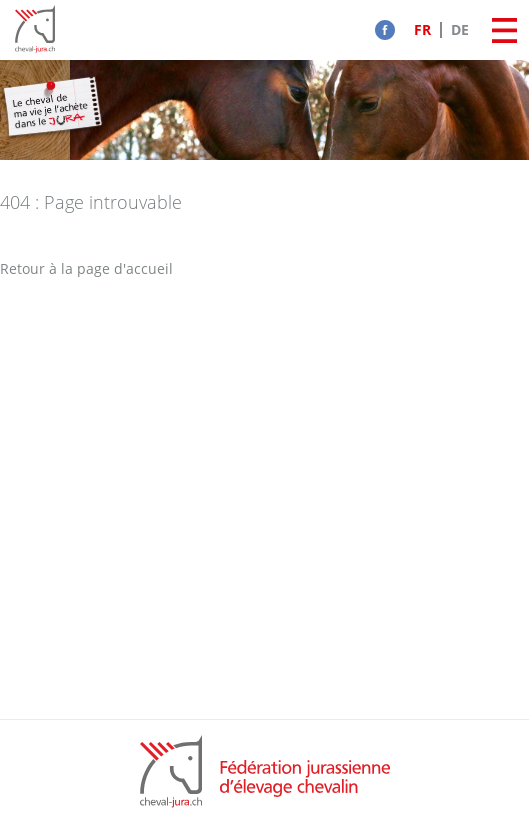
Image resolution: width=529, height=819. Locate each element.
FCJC (265, 771)
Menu (504, 30)
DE (460, 29)
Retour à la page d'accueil (86, 268)
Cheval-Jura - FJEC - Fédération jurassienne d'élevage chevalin (35, 30)
